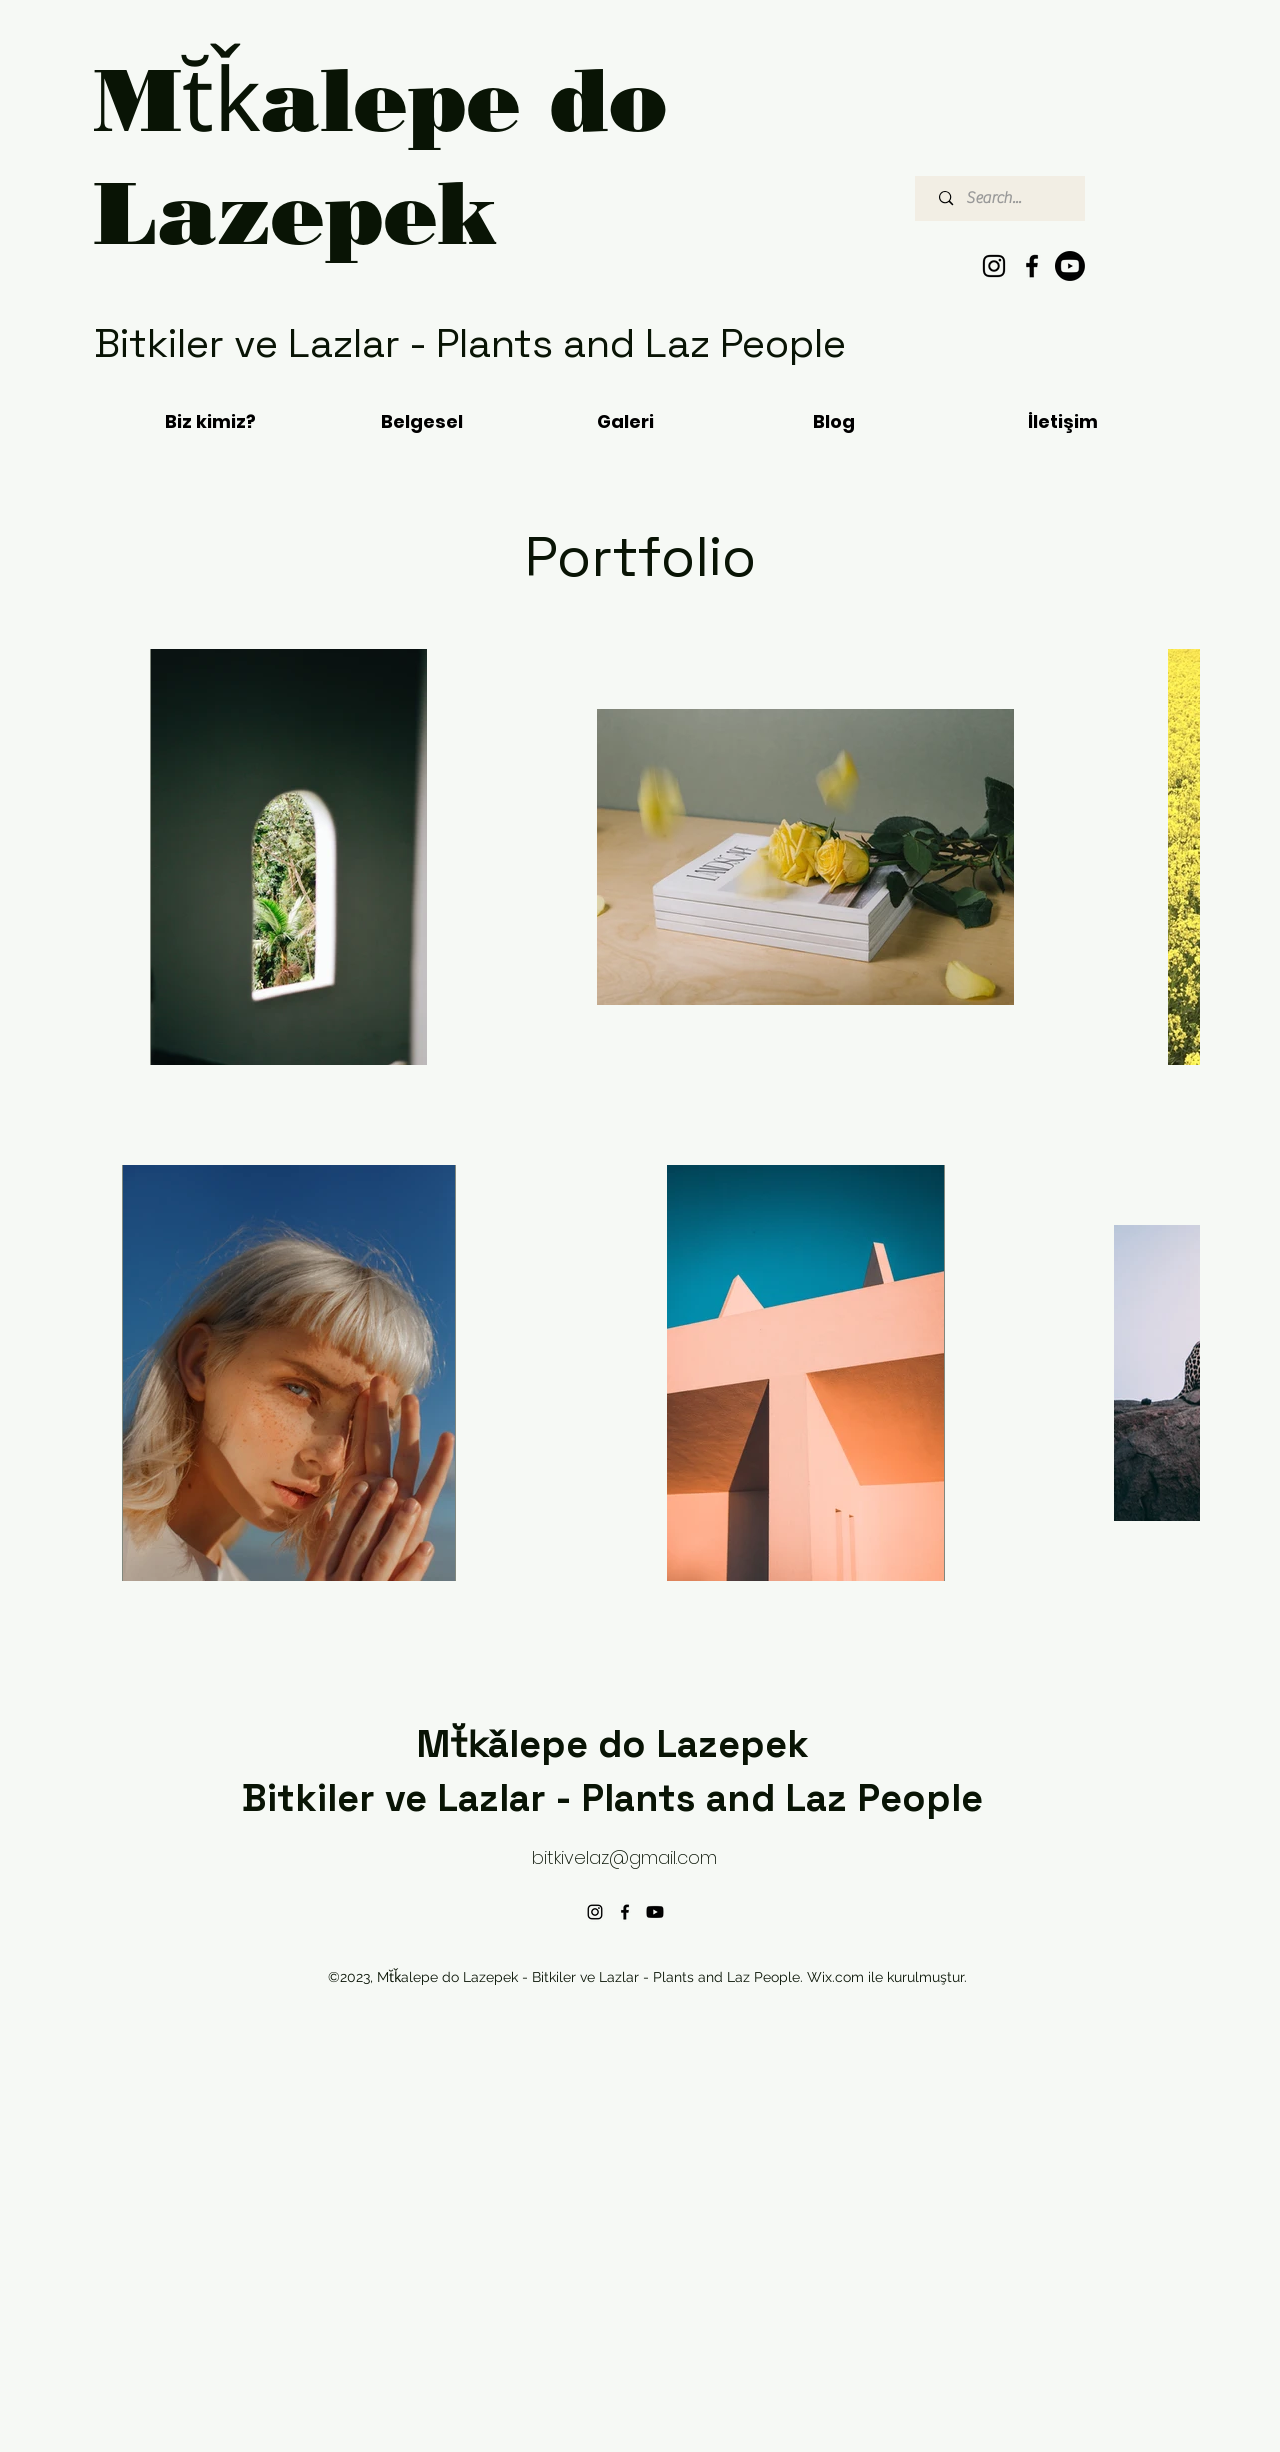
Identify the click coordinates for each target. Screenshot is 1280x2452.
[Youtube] (1070, 266)
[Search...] (1005, 198)
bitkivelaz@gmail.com (624, 1857)
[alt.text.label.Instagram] (994, 266)
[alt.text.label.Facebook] (1032, 266)
